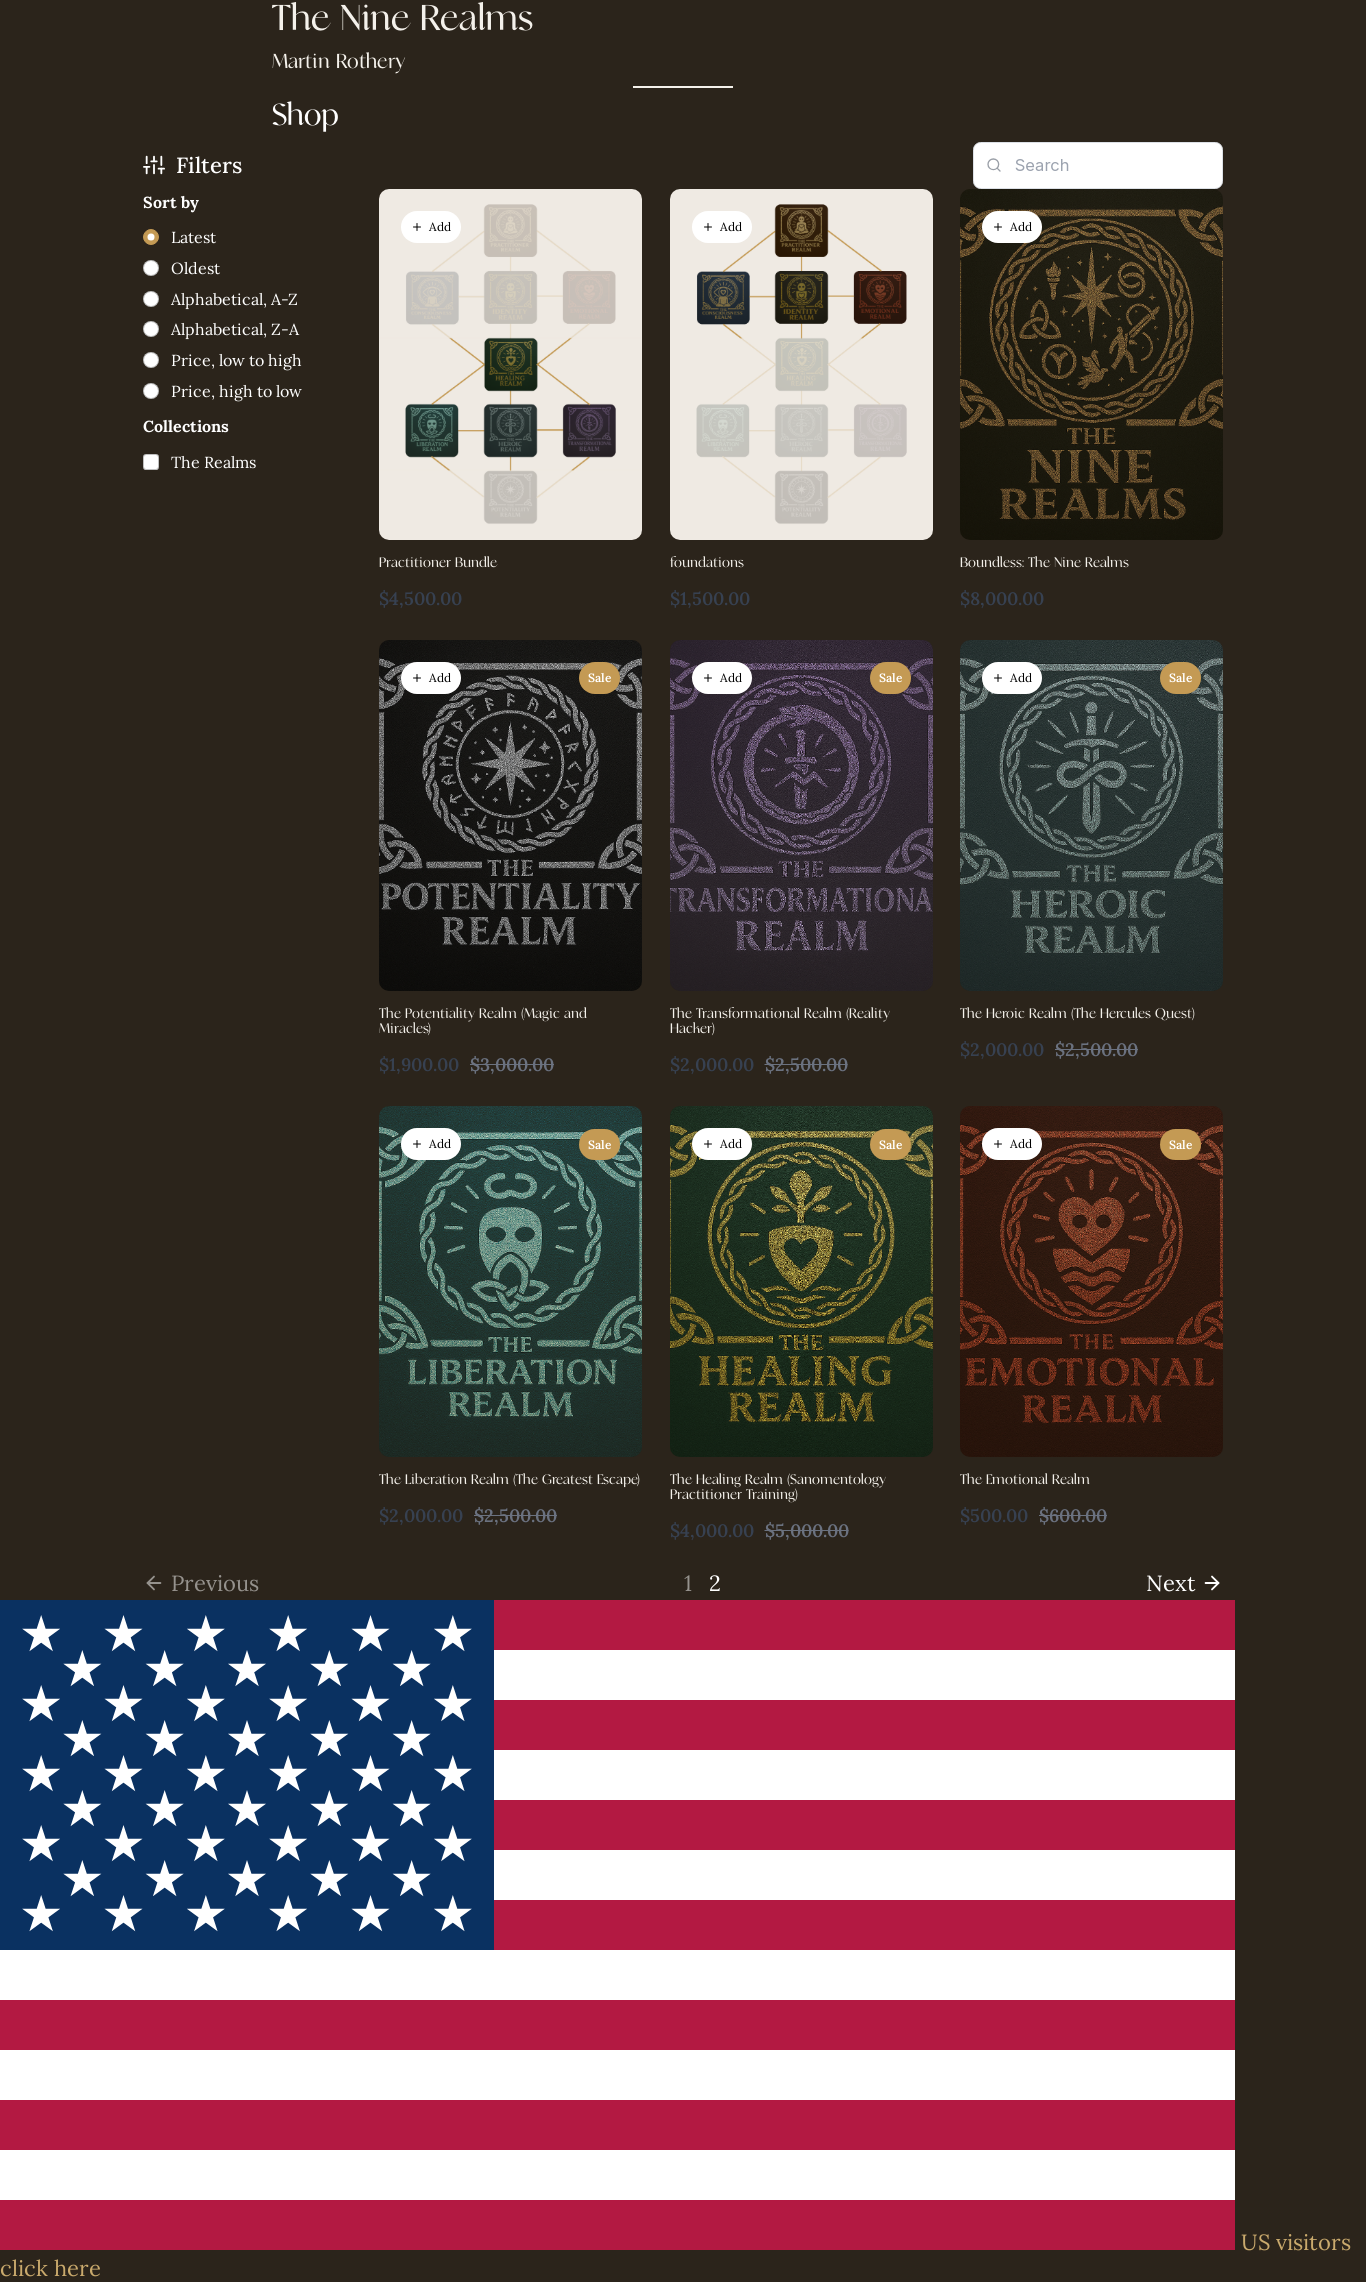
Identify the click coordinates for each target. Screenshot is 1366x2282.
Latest (193, 237)
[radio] (179, 237)
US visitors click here (675, 2255)
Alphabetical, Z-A (235, 329)
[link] (1185, 1583)
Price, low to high (236, 360)
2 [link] (715, 1583)
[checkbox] (199, 461)
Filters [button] (192, 165)
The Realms (213, 462)
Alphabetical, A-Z (234, 299)
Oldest (195, 268)
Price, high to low (236, 391)
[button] (431, 227)
